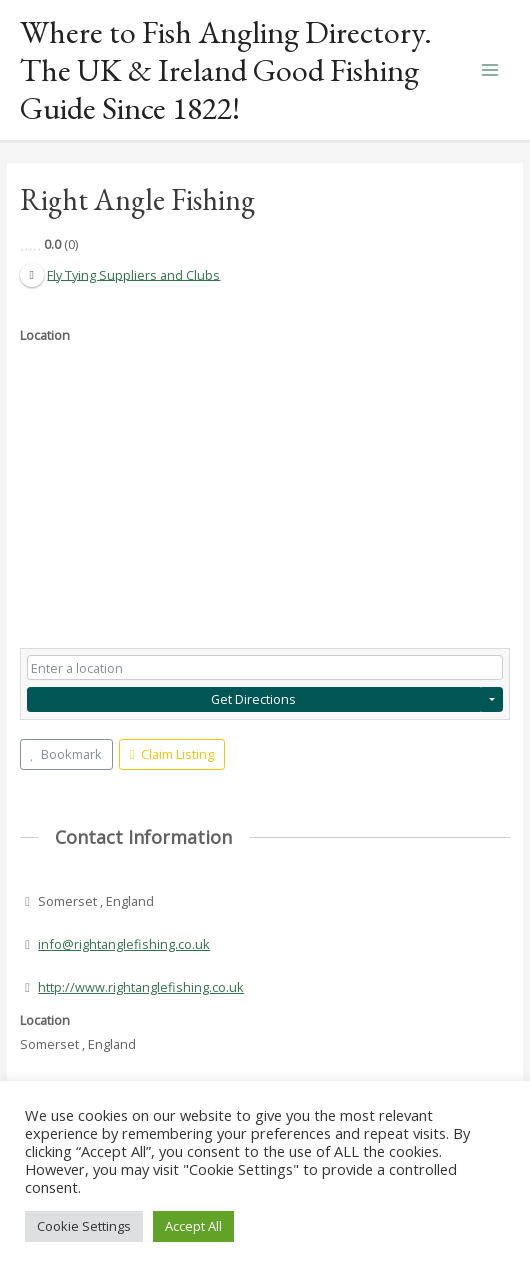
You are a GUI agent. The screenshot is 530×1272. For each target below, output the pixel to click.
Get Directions (253, 699)
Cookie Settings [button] (84, 1226)
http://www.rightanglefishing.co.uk (141, 987)
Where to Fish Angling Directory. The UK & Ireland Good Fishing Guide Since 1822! (226, 70)
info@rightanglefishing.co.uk (124, 944)
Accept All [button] (193, 1226)
